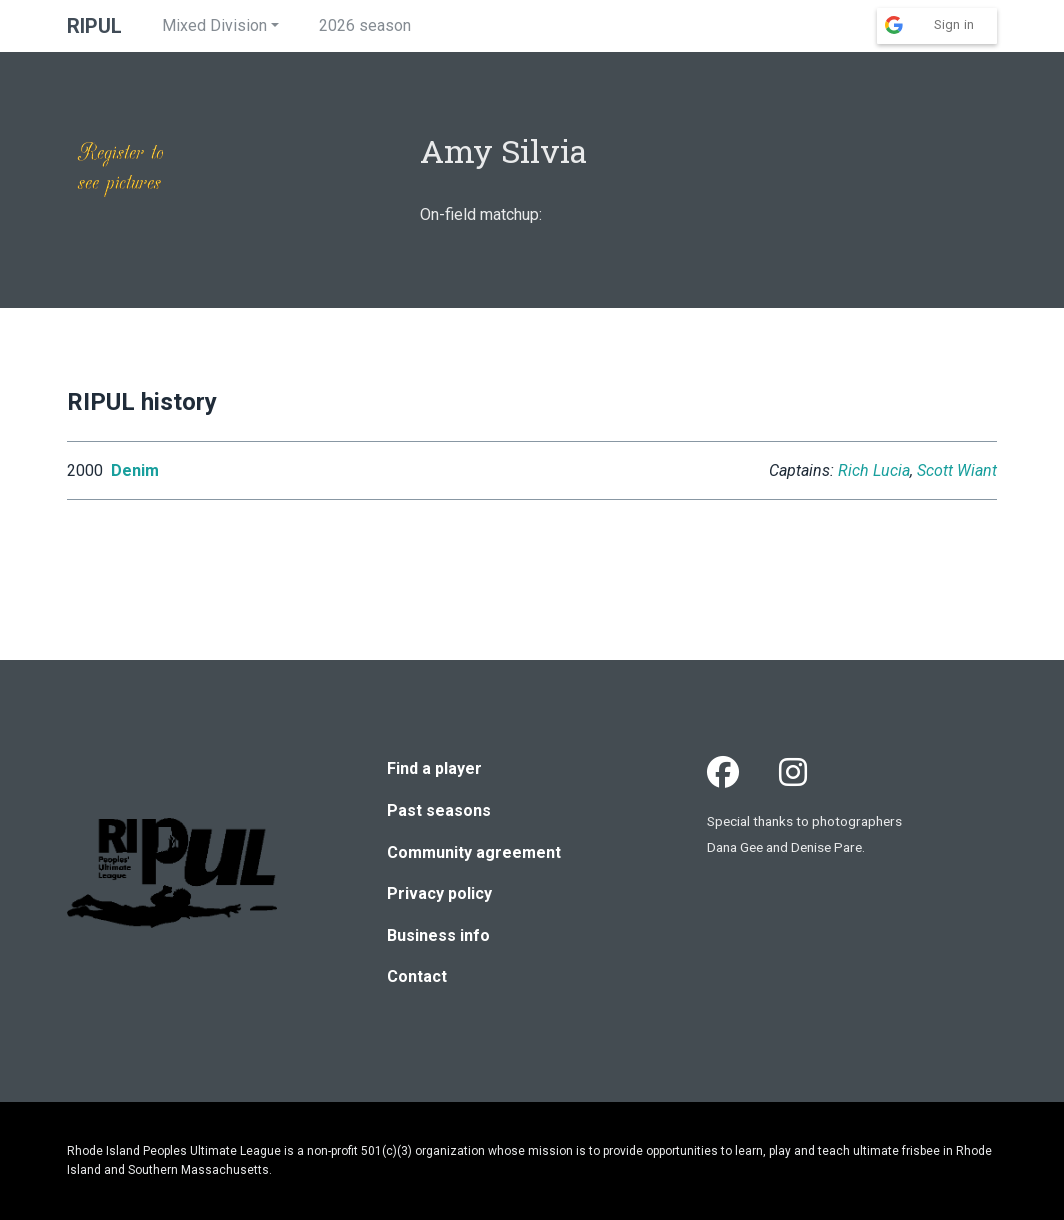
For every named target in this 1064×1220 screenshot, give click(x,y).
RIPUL (94, 26)
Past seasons (439, 810)
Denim (135, 470)
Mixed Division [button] (214, 25)
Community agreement (474, 852)
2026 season (365, 25)
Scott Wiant (957, 470)
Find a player (434, 768)
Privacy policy (439, 893)
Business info (438, 935)
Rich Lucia (874, 470)
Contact (417, 976)
